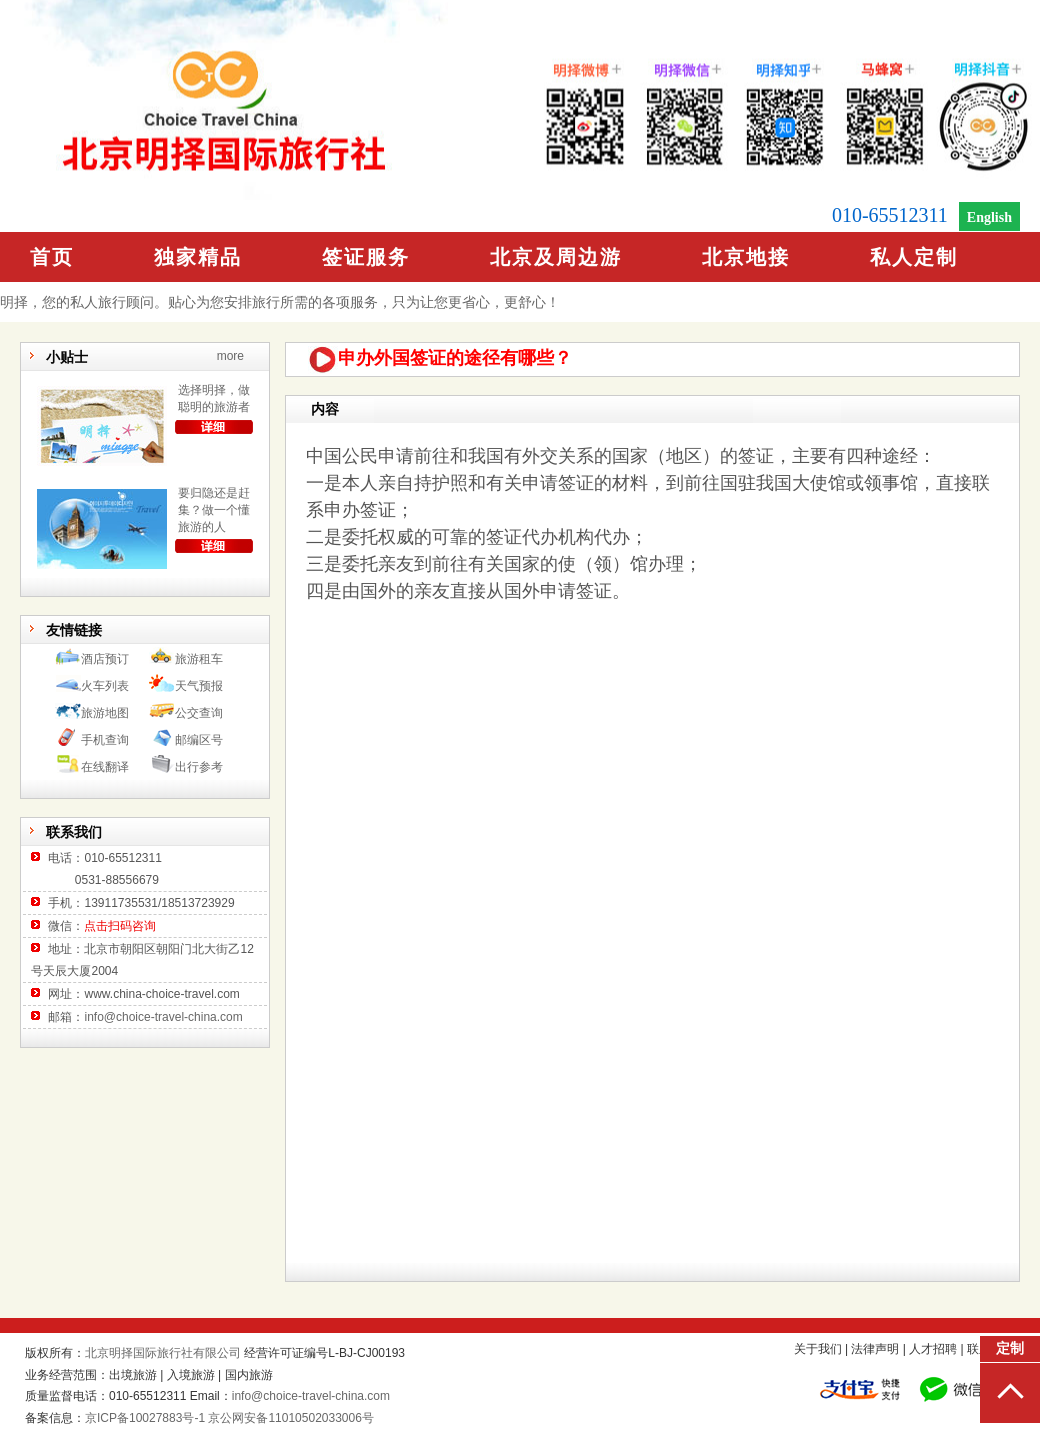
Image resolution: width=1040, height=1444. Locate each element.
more (230, 356)
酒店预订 (105, 659)
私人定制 (914, 257)
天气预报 (199, 686)
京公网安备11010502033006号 (290, 1418)
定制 (1010, 1348)
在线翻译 (105, 767)
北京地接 (746, 257)
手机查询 (105, 740)
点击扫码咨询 (120, 926)
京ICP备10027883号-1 (145, 1418)
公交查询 (199, 713)
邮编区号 (199, 740)
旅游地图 (105, 713)
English (989, 217)
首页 (52, 257)
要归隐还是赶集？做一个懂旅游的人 (214, 510)
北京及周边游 (556, 257)
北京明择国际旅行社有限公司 (163, 1353)
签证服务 (366, 257)
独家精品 (198, 257)
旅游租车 (199, 659)
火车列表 (105, 686)
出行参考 (199, 767)
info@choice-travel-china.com (163, 1017)
